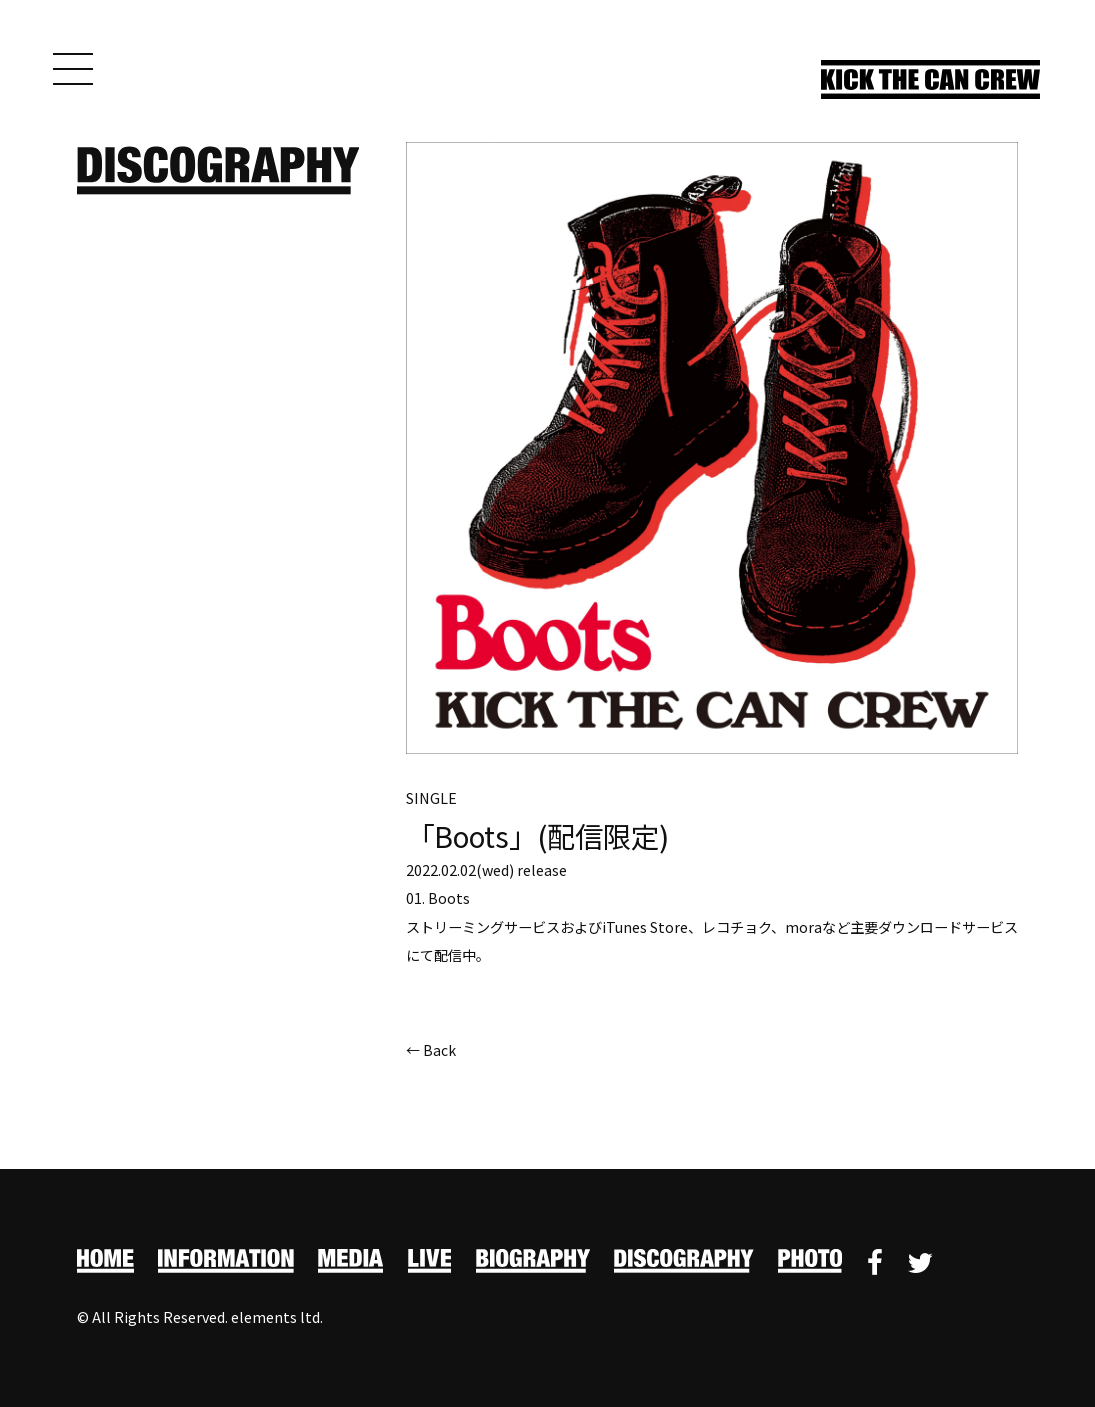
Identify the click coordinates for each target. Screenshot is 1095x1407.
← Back (431, 1051)
